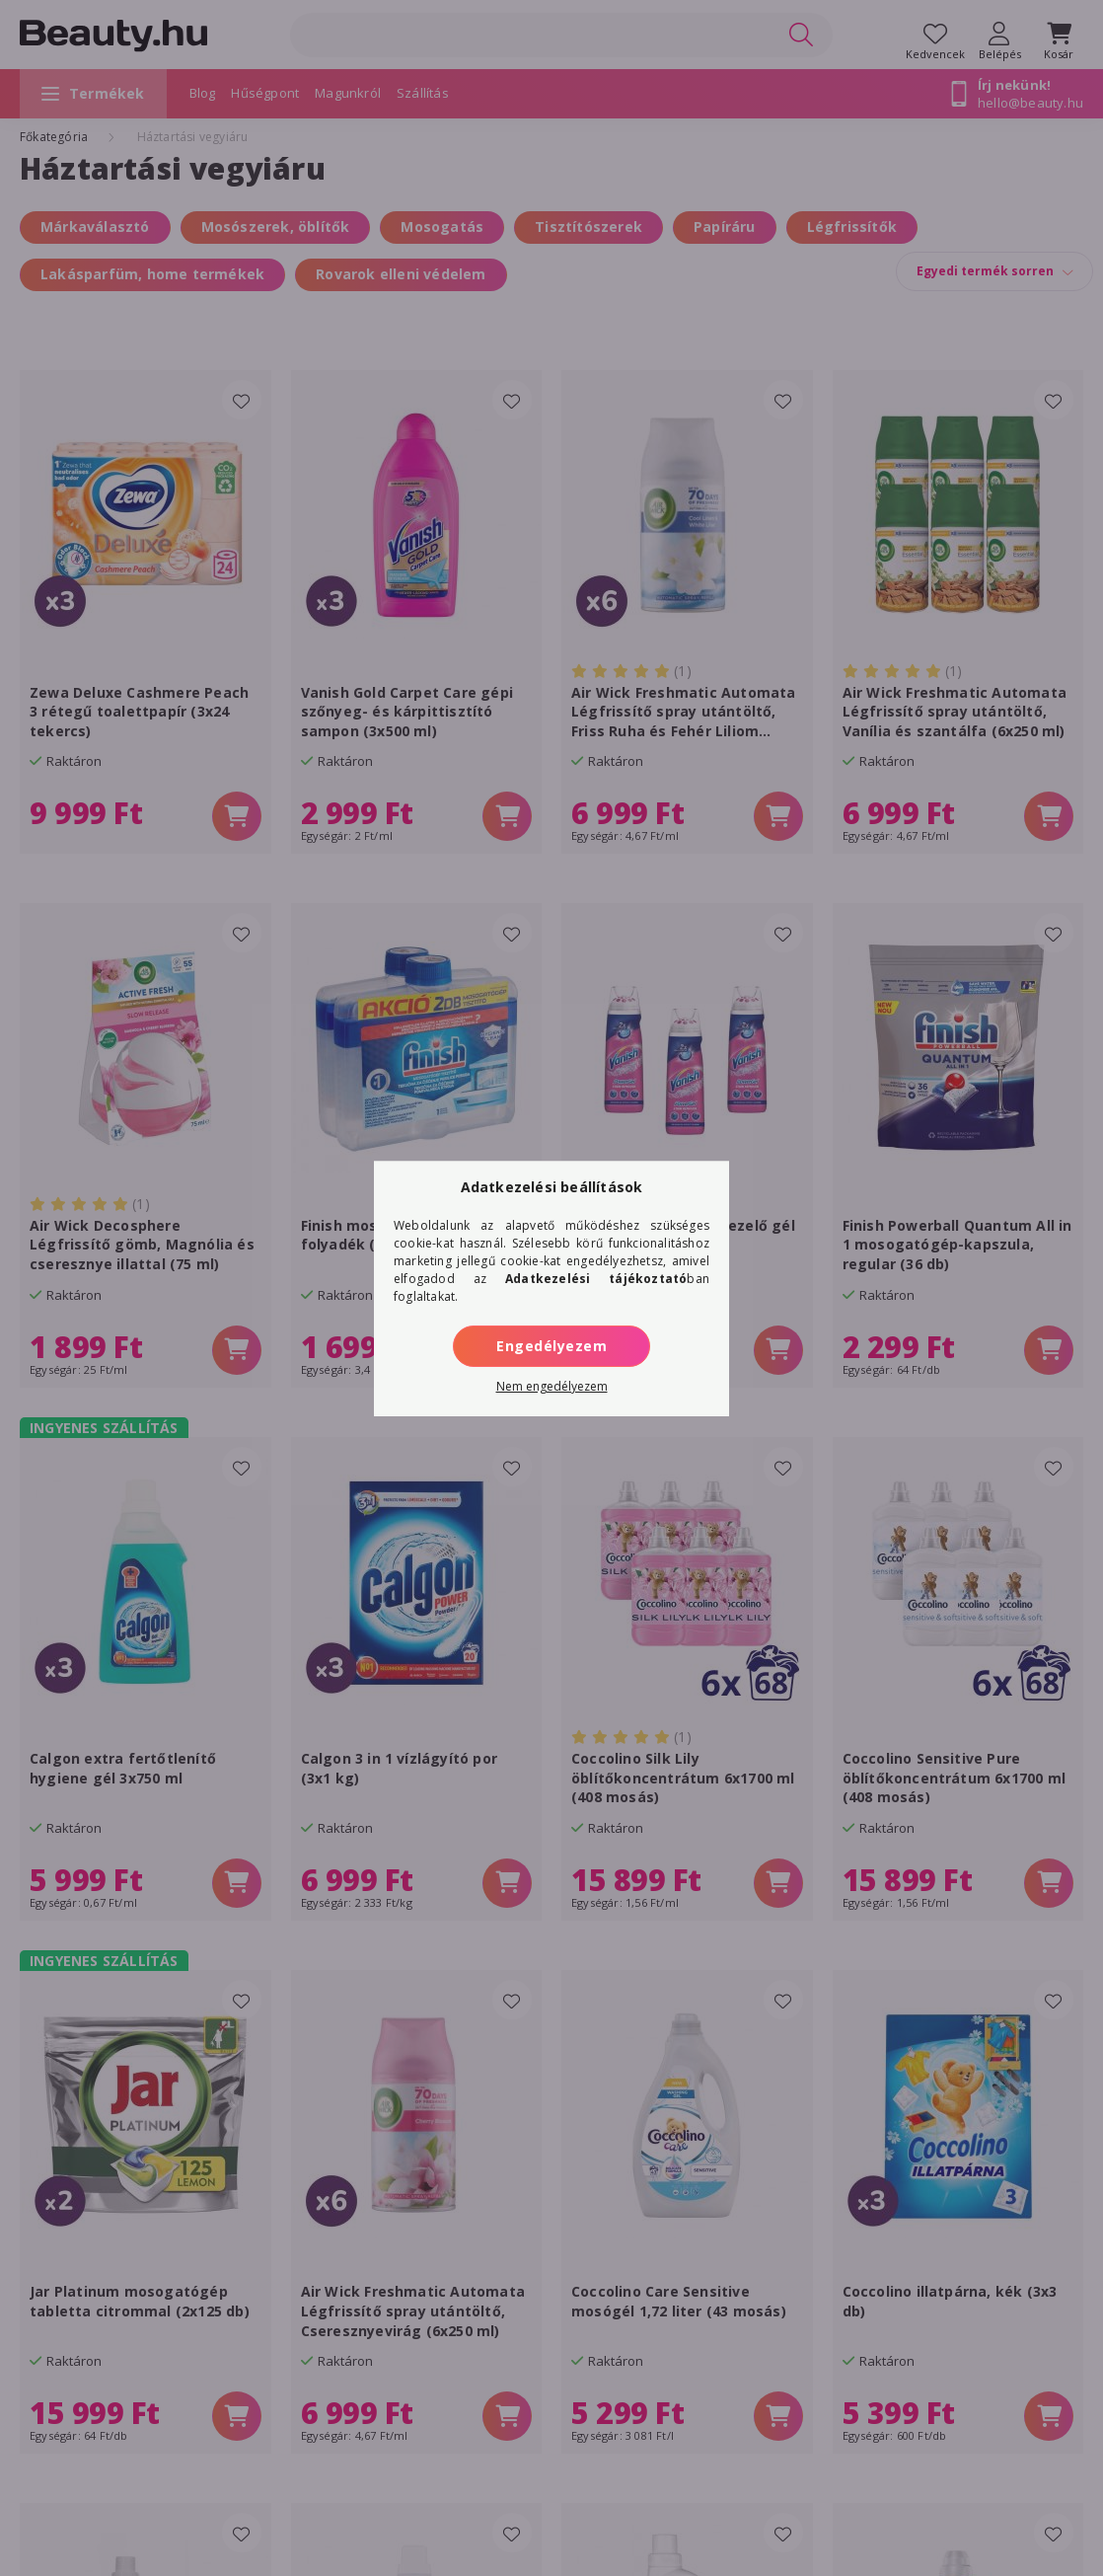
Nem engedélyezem (552, 1386)
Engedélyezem (551, 1345)
